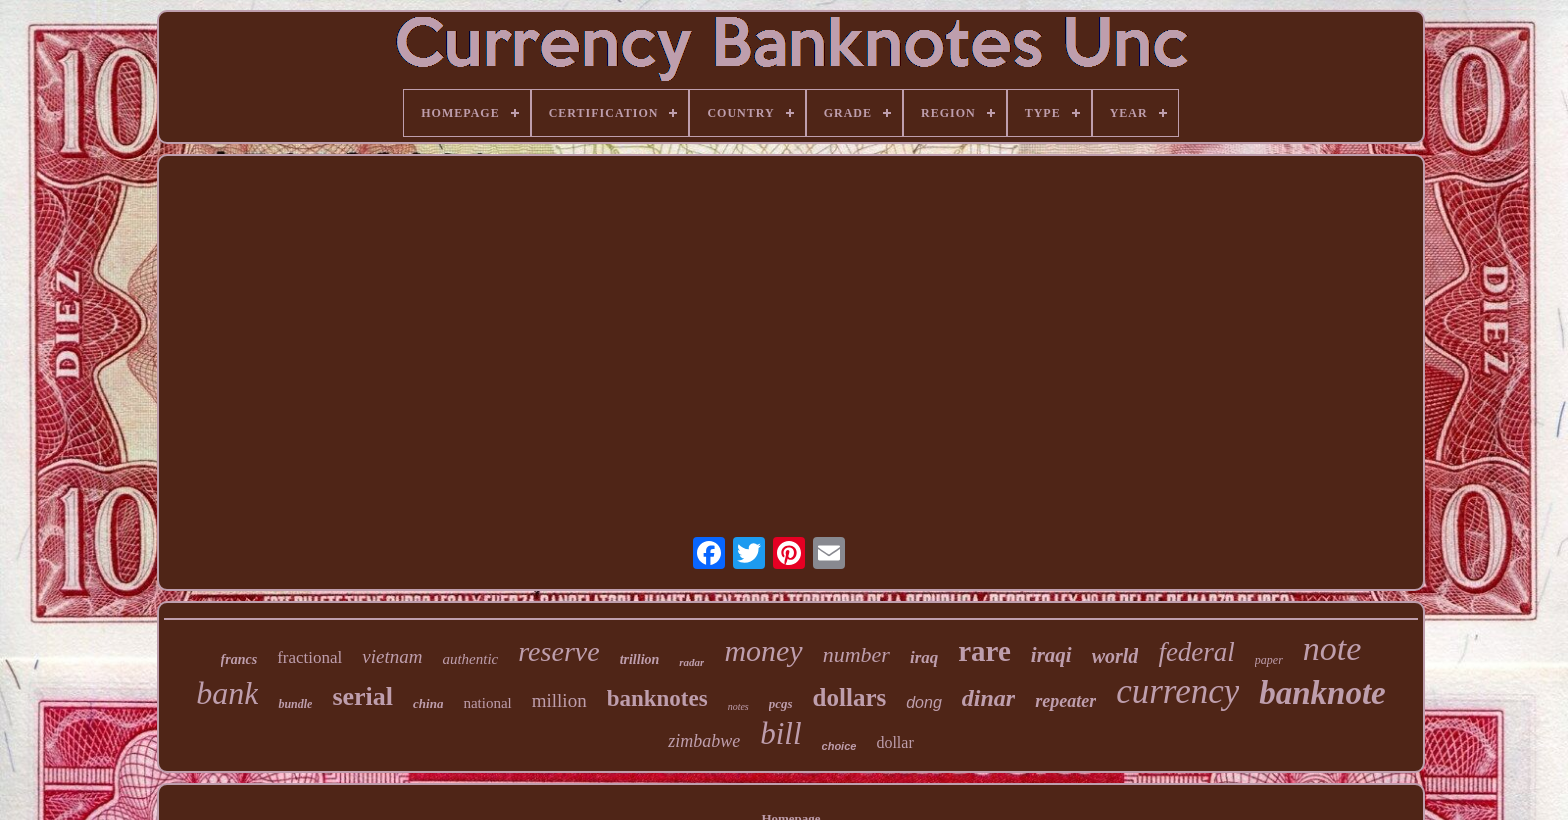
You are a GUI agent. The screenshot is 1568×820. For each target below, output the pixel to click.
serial (362, 696)
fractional (309, 657)
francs (239, 659)
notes (738, 706)
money (763, 650)
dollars (850, 697)
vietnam (392, 656)
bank (227, 693)
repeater (1065, 701)
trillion (640, 659)
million (559, 700)
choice (839, 746)
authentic (470, 659)
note (1332, 648)
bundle (295, 704)
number (856, 654)
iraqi (1051, 655)
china (428, 703)
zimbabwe (704, 741)
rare (984, 651)
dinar (988, 698)
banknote (1322, 693)
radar (691, 662)
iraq (924, 657)
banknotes (657, 698)
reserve (558, 651)
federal (1196, 652)
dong (924, 702)
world (1115, 656)
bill (780, 733)
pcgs (781, 703)
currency (1177, 691)
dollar (894, 742)
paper (1269, 660)
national (487, 703)
